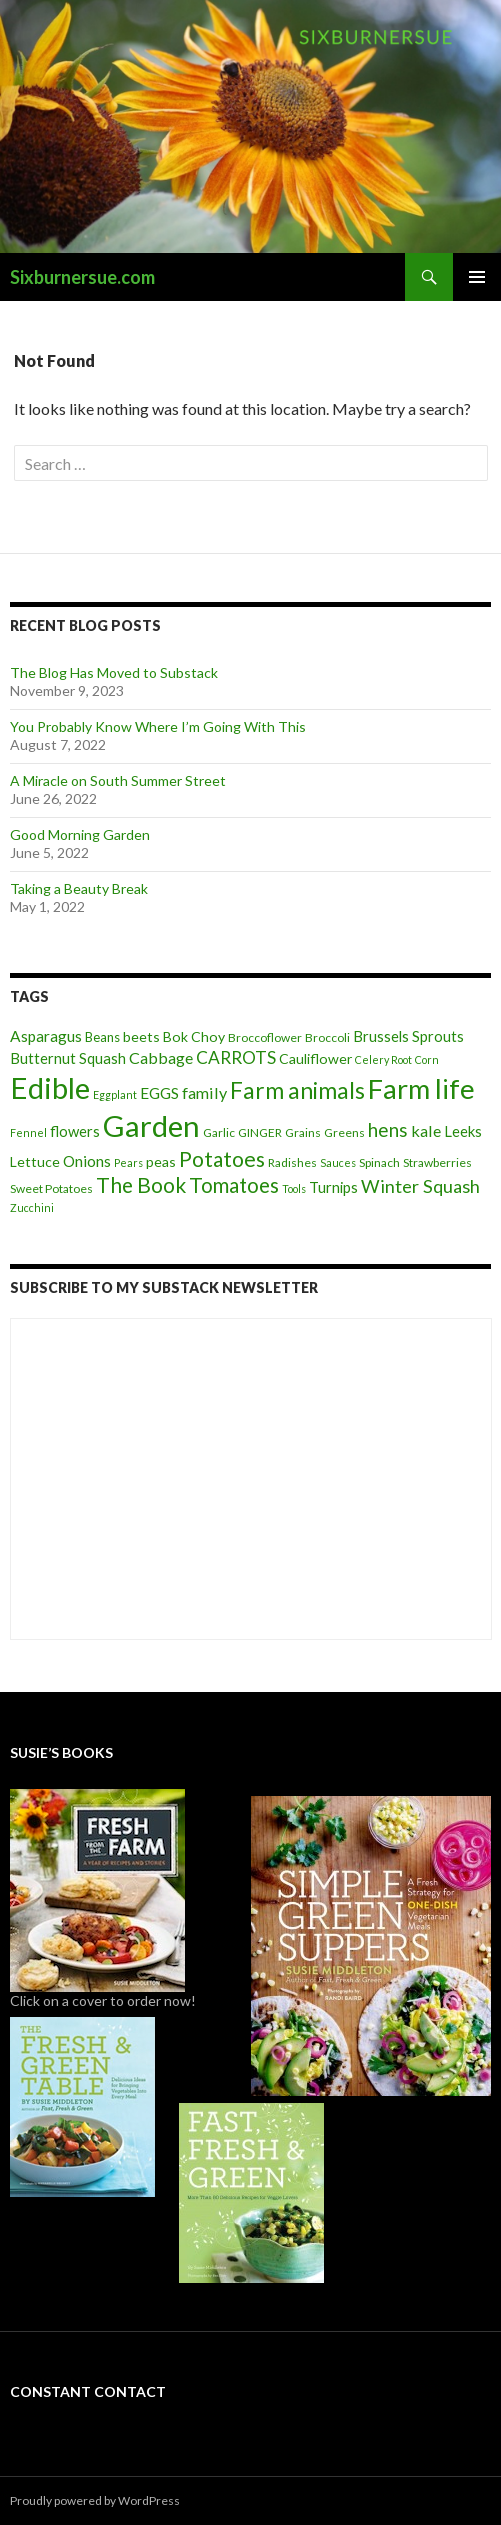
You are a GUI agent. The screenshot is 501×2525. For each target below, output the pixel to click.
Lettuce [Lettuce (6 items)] (35, 1161)
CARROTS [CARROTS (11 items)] (236, 1057)
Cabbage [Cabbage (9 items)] (161, 1057)
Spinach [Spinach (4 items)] (379, 1162)
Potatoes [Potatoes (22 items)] (222, 1158)
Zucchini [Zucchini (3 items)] (32, 1207)
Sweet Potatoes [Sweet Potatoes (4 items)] (51, 1188)
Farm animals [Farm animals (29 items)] (297, 1090)
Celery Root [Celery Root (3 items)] (383, 1059)
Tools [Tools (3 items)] (294, 1188)
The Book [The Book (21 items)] (141, 1184)
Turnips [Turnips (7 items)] (333, 1187)
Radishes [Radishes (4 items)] (292, 1162)
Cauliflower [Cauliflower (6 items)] (315, 1058)
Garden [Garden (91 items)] (151, 1125)
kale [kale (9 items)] (426, 1130)
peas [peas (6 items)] (161, 1161)
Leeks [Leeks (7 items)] (463, 1131)
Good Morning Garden (80, 834)
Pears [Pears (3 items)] (128, 1162)
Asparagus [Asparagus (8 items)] (46, 1036)
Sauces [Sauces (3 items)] (338, 1162)
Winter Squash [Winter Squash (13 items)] (420, 1186)
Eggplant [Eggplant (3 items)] (115, 1094)
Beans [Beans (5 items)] (102, 1037)
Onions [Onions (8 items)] (87, 1161)
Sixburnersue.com (82, 277)
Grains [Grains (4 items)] (303, 1132)
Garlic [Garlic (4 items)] (219, 1132)
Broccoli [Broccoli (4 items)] (327, 1037)
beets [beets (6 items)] (141, 1036)
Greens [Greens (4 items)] (344, 1132)
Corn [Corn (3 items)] (427, 1059)
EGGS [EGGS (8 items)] (159, 1093)
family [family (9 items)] (204, 1092)
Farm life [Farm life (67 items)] (421, 1088)
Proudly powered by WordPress (95, 2500)
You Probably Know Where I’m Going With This (158, 726)
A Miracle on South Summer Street (118, 780)
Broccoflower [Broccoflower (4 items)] (265, 1037)
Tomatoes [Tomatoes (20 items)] (234, 1185)
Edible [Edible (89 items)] (50, 1087)
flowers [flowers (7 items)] (75, 1131)
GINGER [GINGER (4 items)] (260, 1132)
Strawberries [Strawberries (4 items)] (437, 1162)
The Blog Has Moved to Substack (114, 672)
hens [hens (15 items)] (388, 1129)
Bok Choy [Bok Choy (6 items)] (194, 1036)
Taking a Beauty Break (79, 888)
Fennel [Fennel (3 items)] (28, 1132)
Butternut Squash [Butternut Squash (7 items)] (68, 1058)
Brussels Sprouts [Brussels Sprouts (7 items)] (408, 1036)
